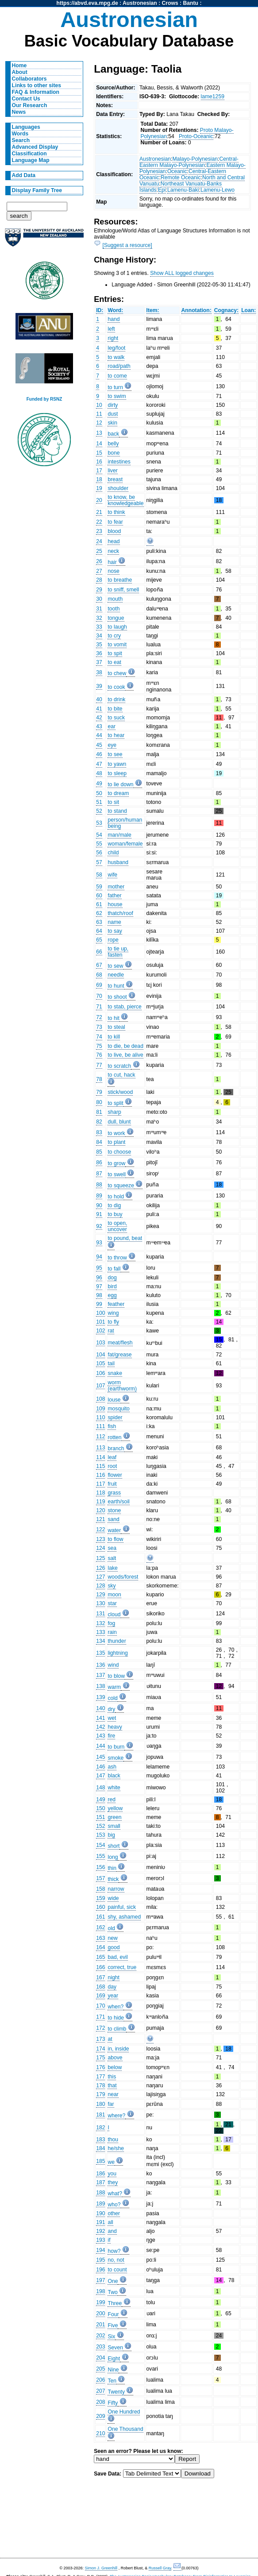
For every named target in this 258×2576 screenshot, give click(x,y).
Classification (29, 154)
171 (100, 2017)
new (112, 1938)
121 (100, 1519)
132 (100, 1623)
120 (100, 1510)
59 (99, 887)
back (113, 434)
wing (113, 1313)
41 (99, 709)
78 (99, 1079)
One (113, 2281)
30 (99, 599)
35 (99, 644)
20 (99, 500)
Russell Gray (160, 2568)
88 (99, 1185)
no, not (116, 2260)
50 (99, 793)
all (110, 2222)
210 (100, 2433)
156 (100, 1867)
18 (99, 479)
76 (99, 1055)
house (115, 904)
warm (114, 1687)
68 (99, 975)
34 (99, 636)
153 (100, 1835)
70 (99, 996)
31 (99, 609)
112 (100, 1436)
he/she (116, 2148)
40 (99, 699)
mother (116, 887)
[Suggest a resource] (127, 245)
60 (99, 895)
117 (100, 1484)
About (19, 72)
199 (100, 2302)
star (112, 1603)
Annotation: (196, 310)
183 (100, 2139)
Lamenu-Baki (183, 190)
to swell (117, 1174)
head (113, 541)
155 (100, 1856)
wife (112, 875)
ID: (99, 310)
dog (112, 1277)
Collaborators (29, 79)
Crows (170, 3)
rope (113, 940)
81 (99, 1112)
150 (100, 1808)
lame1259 (212, 96)
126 (100, 1568)
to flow (115, 1539)
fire (111, 1736)
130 (100, 1603)
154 (100, 1845)
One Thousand (125, 2429)
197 (100, 2280)
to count (117, 2270)
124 (100, 1548)
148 (100, 1787)
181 (100, 2115)
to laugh (117, 627)
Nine (113, 2370)
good (113, 1947)
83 (99, 1132)
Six (111, 2336)
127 (100, 1577)
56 (99, 853)
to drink (116, 699)
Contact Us (26, 99)
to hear (116, 735)
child (113, 853)
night (113, 1977)
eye (112, 745)
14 (99, 443)
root (112, 1466)
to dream (118, 793)
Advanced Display (35, 147)
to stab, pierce (124, 1007)
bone (113, 453)
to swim (117, 396)
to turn (115, 387)
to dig (114, 1205)
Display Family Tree (37, 190)
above (115, 2058)
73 (99, 1027)
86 (99, 1162)
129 (100, 1594)
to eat (114, 662)
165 (100, 1957)
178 (100, 2085)
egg (112, 1295)
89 (99, 1196)
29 (99, 590)
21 (99, 512)
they (113, 2182)
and (112, 2231)
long (113, 1857)
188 (100, 2193)
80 (99, 1102)
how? (114, 2251)
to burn (116, 1747)
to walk (116, 357)
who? (114, 2204)
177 (100, 2077)
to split (115, 1103)
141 (100, 1718)
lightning (117, 1653)
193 (100, 2240)
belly (113, 443)
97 (99, 1286)
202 (100, 2336)
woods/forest (123, 1577)
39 (99, 686)
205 (100, 2369)
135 (100, 1653)
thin (112, 1868)
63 (99, 922)
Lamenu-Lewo (217, 190)
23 (99, 531)
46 (99, 754)
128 (100, 1586)
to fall (114, 1269)
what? (115, 2193)
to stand (117, 811)
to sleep (117, 773)
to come (117, 376)
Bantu (190, 3)
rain (112, 1632)
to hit (113, 1018)
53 (99, 823)
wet (112, 1718)
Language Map (31, 160)
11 (99, 414)
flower (115, 1475)
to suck (116, 717)
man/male (119, 835)
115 (100, 1466)
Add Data (23, 175)
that (112, 2085)
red (112, 1799)
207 (100, 2391)
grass (114, 1493)
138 (100, 1686)
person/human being (125, 823)
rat (111, 1331)
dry (111, 1709)
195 (100, 2260)
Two (112, 2292)
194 (100, 2250)
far (111, 2104)
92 (99, 1226)
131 (100, 1613)
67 (99, 965)
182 (100, 2127)
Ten (112, 2381)
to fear (115, 522)
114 (100, 1457)
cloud (114, 1614)
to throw (117, 1258)
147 (100, 1776)
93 (99, 1243)
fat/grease (119, 1355)
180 (100, 2104)
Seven (115, 2347)
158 (100, 1889)
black (114, 1776)
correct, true (122, 1967)
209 (100, 2416)
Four (113, 2314)
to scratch (119, 1066)
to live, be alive (125, 1055)
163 (100, 1938)
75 (99, 1046)
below (115, 2067)
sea (112, 1548)
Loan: (248, 310)
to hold (116, 1196)
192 (100, 2231)
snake (115, 1373)
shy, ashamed (124, 1917)
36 (99, 653)
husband (118, 862)
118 (100, 1493)
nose (113, 571)
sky (112, 1586)
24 (99, 541)
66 (99, 952)
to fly (113, 1322)
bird (112, 1286)
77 (99, 1065)
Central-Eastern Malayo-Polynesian (189, 162)
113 (100, 1447)
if (109, 2240)
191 (100, 2222)
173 (100, 2039)
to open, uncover (117, 1226)
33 (99, 627)
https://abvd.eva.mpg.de (87, 3)
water (114, 1530)
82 (99, 1122)
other (114, 2213)
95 (99, 1268)
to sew (115, 966)
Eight (114, 2359)
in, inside (118, 2049)
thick (113, 1879)
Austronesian (140, 3)
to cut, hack (121, 1075)
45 (99, 745)
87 (99, 1173)
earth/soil (118, 1501)
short (113, 1846)
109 (100, 1409)
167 (100, 1977)
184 (100, 2148)
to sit (113, 802)
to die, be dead (125, 1046)
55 (99, 844)
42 (99, 717)
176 (100, 2067)
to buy (115, 1214)
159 (100, 1898)
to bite (115, 709)
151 (100, 1817)
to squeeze (121, 1185)
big (111, 1835)
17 (99, 470)
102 (100, 1331)
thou (113, 2139)
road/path (119, 366)
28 (99, 580)
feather (116, 1304)
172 (100, 2028)
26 (99, 561)
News (19, 112)
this (112, 2077)
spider (115, 1417)
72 (99, 1017)
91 (99, 1214)
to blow (116, 1676)
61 (99, 904)
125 (100, 1558)
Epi (162, 190)
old (111, 1928)
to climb (117, 2029)
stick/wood (120, 1092)
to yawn (117, 764)
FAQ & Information (35, 92)
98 (99, 1295)
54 (99, 835)
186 (100, 2173)
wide (113, 1898)
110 (100, 1417)
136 (100, 1665)
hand (113, 319)
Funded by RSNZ (44, 399)
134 (100, 1641)
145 (100, 1757)
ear (112, 726)
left (111, 329)
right (113, 338)
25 (99, 551)
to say (115, 931)
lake (112, 1568)
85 (99, 1152)
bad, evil (117, 1957)
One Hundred (124, 2412)
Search (21, 140)
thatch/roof (120, 913)
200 (100, 2313)
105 (100, 1363)
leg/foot (116, 348)
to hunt (116, 986)
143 (100, 1736)
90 (99, 1205)
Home (19, 65)
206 (100, 2380)
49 (99, 783)
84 (99, 1142)
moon (114, 1594)
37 (99, 662)
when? (115, 2007)
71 (99, 1007)
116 (100, 1475)
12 (99, 423)
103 (100, 1343)
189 (100, 2204)
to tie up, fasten (118, 952)
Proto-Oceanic (196, 136)
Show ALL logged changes (182, 273)
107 (100, 1386)
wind (113, 1665)
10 (99, 405)
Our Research (29, 105)
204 (100, 2358)
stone (114, 1510)
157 (100, 1878)
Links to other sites (36, 85)
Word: (115, 310)
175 (100, 2058)
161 (100, 1917)
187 (100, 2182)
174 (100, 2049)
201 (100, 2324)
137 (100, 1675)
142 (100, 1727)
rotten (114, 1437)
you (112, 2173)
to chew (117, 673)
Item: (152, 310)
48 (99, 773)
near (113, 2094)
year (113, 1996)
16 (99, 462)
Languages (26, 127)
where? (116, 2116)
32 (99, 618)
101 (100, 1322)
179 (100, 2094)
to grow (116, 1163)
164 (100, 1947)
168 (100, 1987)
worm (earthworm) (122, 1385)
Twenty (116, 2392)
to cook (116, 687)
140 (100, 1708)
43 (99, 726)
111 (100, 1426)
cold (112, 1698)
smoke (115, 1758)
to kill (114, 1037)
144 (100, 1746)
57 (99, 862)
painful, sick (122, 1907)
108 (100, 1399)
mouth (115, 599)
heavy (115, 1727)
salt (112, 1558)
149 (100, 1799)
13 (99, 433)
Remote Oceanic (181, 177)
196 (100, 2270)
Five (113, 2325)
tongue (116, 618)
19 (99, 488)
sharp (114, 1112)
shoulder (118, 488)
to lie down (120, 784)
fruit (112, 1484)
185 (100, 2161)
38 (99, 672)
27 (99, 571)
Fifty (113, 2403)
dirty (113, 405)
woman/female (125, 844)
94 (99, 1257)
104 (100, 1355)
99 (99, 1304)
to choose (119, 1152)
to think (116, 512)
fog (111, 1623)
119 (100, 1501)
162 (100, 1927)
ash (112, 1767)
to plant (116, 1142)
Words (20, 134)
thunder (117, 1641)
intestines (119, 462)
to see (115, 754)
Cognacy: (226, 310)
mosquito (118, 1409)
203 (100, 2347)
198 (100, 2291)
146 (100, 1767)
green (114, 1817)
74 (99, 1037)
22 (99, 522)
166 (100, 1967)
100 (100, 1313)
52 (99, 811)
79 (99, 1092)
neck (113, 551)
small (114, 1826)
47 (99, 764)
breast (115, 479)
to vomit (117, 644)
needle (116, 975)
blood (114, 531)
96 (99, 1277)
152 (100, 1826)
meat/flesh (120, 1343)
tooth (113, 609)
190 (100, 2213)
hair (112, 562)
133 (100, 1632)
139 (100, 1697)
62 (99, 913)
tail (111, 1363)
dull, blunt (119, 1122)
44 (99, 735)
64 (99, 931)
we (111, 2162)
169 (100, 1996)
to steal (116, 1027)
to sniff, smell (123, 590)
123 (100, 1539)
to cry (114, 636)
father (114, 895)
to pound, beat (125, 1238)
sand (113, 1519)
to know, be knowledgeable (125, 500)
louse (114, 1400)
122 (100, 1529)
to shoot (117, 997)
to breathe (120, 580)
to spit (115, 653)
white (114, 1787)
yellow (115, 1808)
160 (100, 1907)
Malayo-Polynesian (195, 159)
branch (116, 1448)
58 (99, 875)
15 (99, 453)
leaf (112, 1457)
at (110, 2039)
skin (112, 423)
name (114, 922)
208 (100, 2402)
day (112, 1987)
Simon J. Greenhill (101, 2568)
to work (116, 1133)
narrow (116, 1889)
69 (99, 985)
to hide (116, 2018)
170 (100, 2006)
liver (112, 470)
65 (99, 940)
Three (115, 2303)
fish (112, 1426)
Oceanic (177, 171)
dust (113, 414)
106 (100, 1373)
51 (99, 802)
